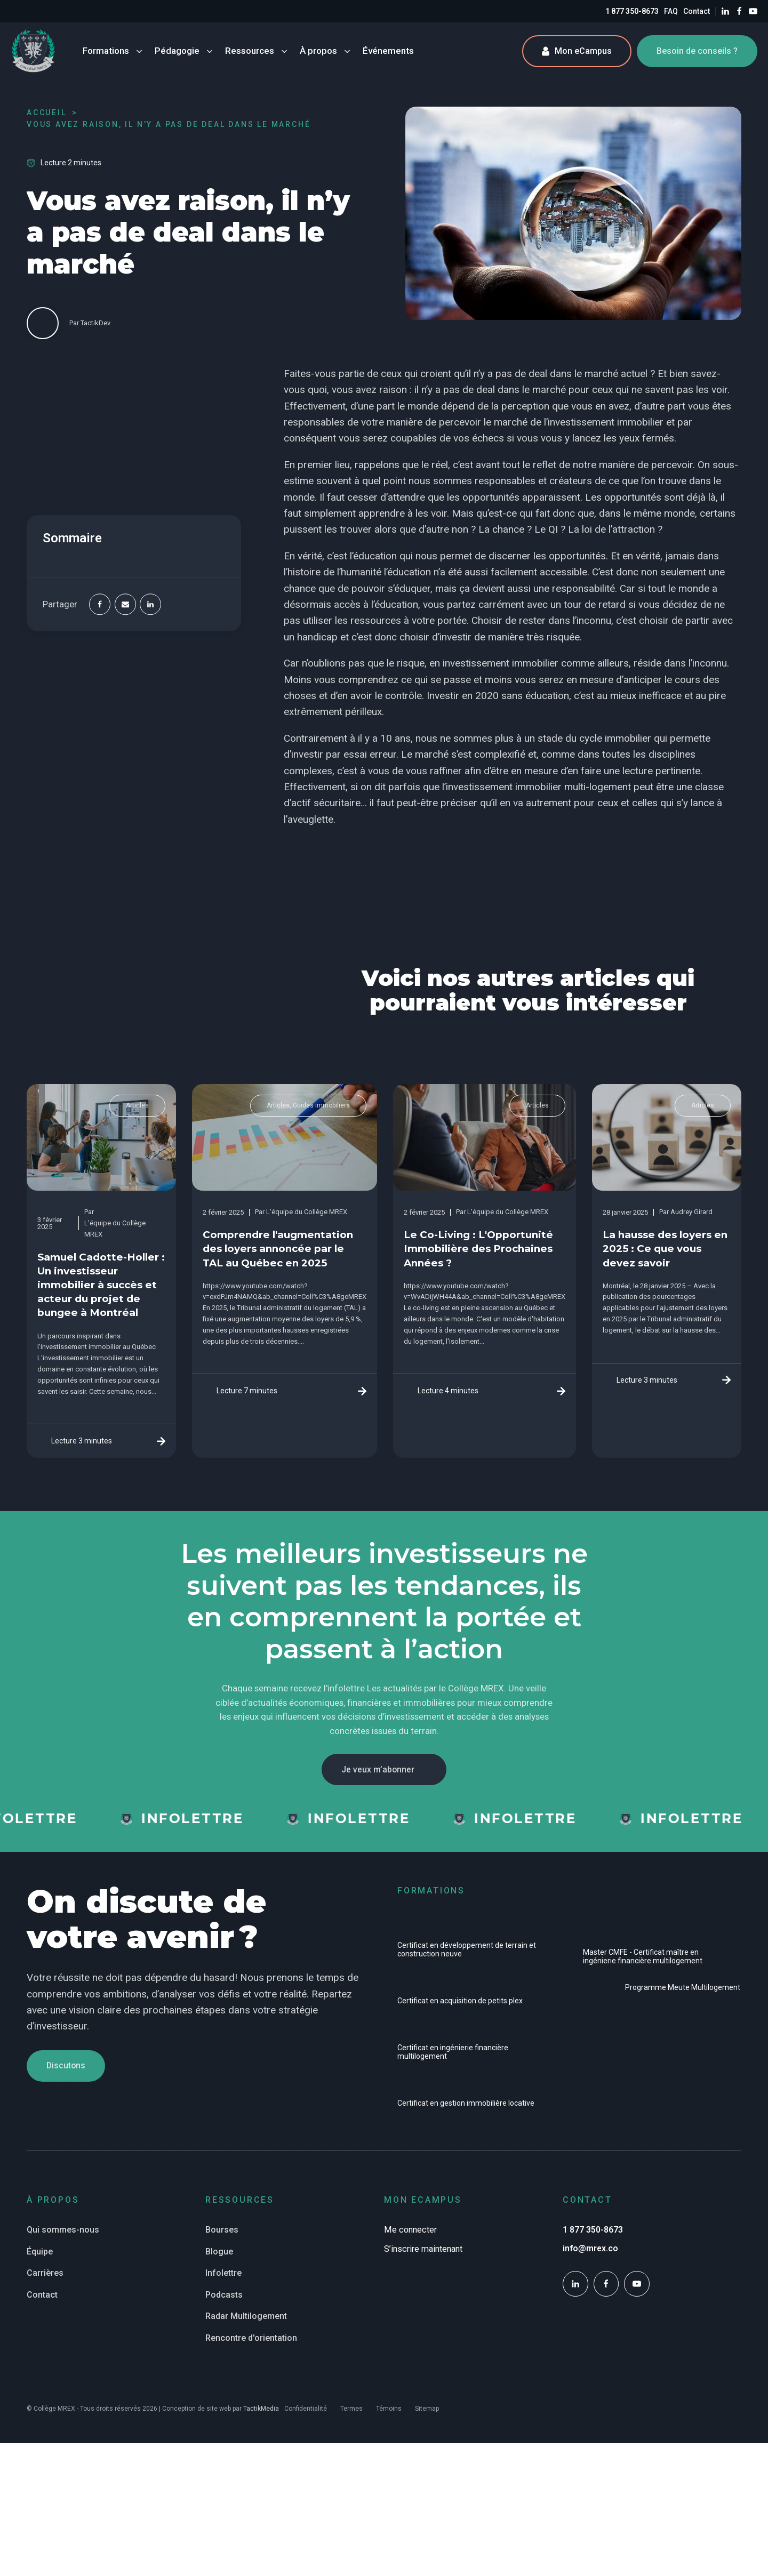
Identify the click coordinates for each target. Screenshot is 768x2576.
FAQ (671, 11)
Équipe (40, 2256)
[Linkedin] (150, 604)
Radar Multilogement (246, 2321)
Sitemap (427, 2413)
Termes (351, 2413)
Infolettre (223, 2278)
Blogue (219, 2256)
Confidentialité (305, 2413)
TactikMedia (261, 2413)
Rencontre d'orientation (251, 2343)
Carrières (45, 2278)
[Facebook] (99, 604)
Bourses (221, 2234)
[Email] (125, 604)
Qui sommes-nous (63, 2234)
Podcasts (224, 2299)
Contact (696, 11)
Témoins (389, 2413)
